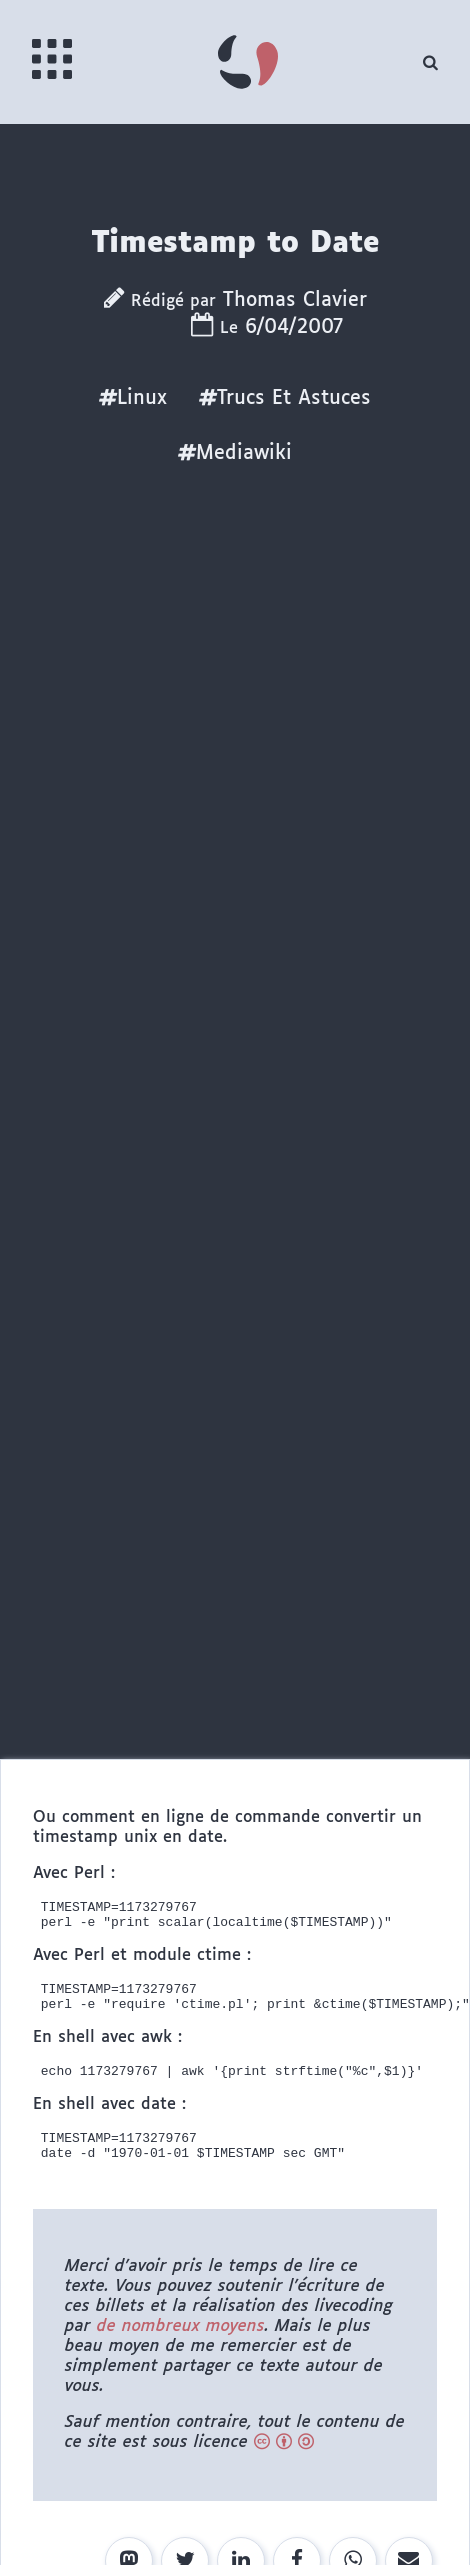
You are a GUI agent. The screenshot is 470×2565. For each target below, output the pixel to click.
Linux (133, 398)
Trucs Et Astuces (285, 398)
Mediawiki (235, 453)
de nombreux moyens (181, 2347)
